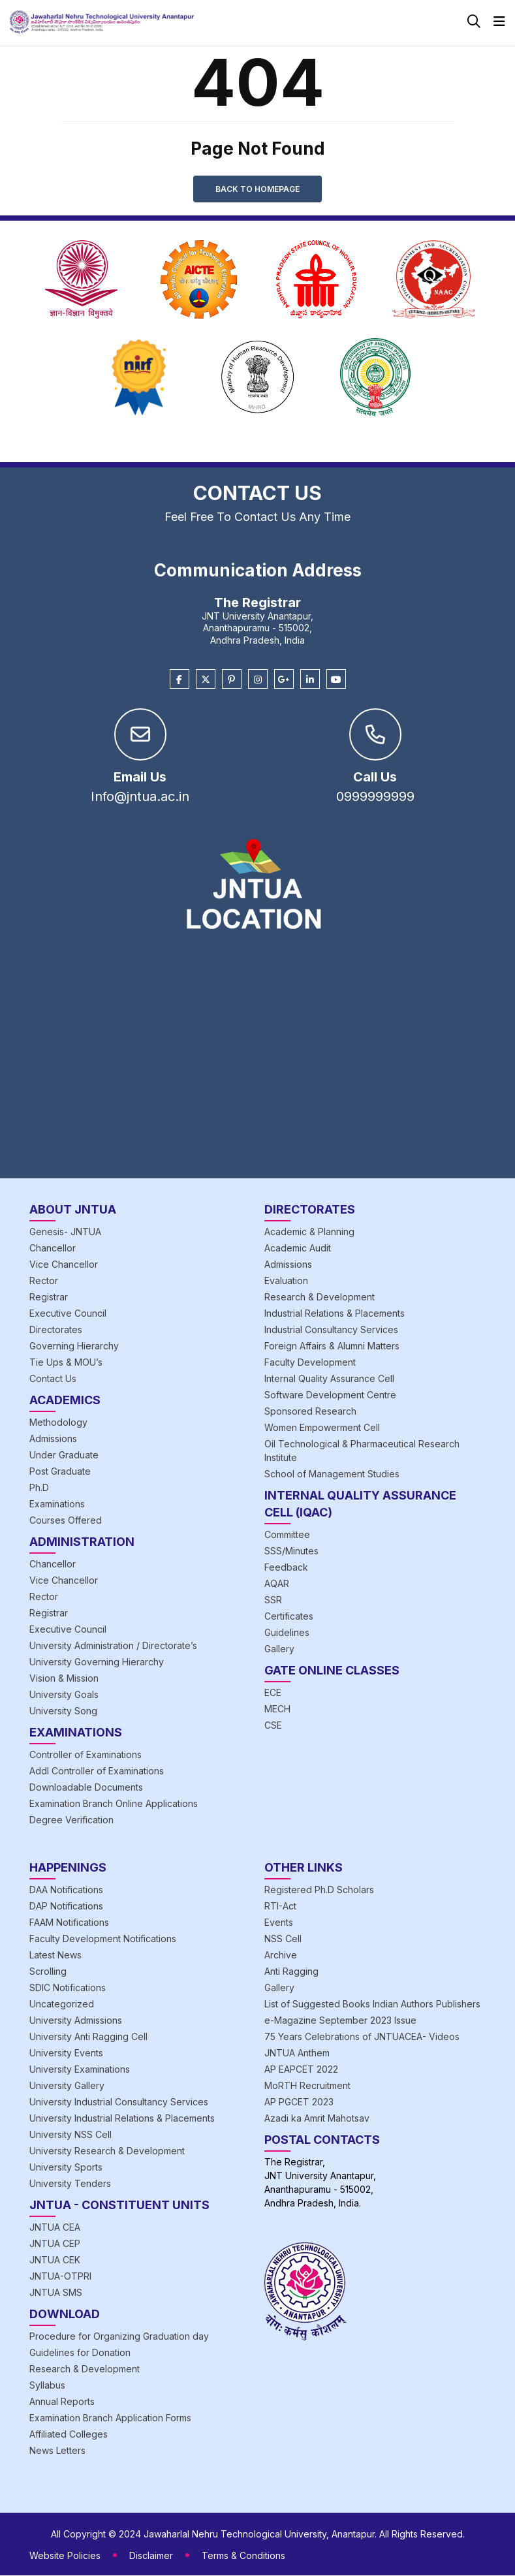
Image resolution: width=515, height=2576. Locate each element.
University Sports (65, 2167)
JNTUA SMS (55, 2293)
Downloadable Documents (86, 1787)
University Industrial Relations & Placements (122, 2118)
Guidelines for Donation (80, 2353)
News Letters (57, 2451)
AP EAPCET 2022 (301, 2069)
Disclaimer (151, 2556)
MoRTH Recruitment (307, 2086)
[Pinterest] (232, 680)
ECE (272, 1693)
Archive (280, 1955)
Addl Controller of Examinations (96, 1771)
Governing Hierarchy (74, 1346)
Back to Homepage (257, 189)
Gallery (279, 1649)
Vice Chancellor (63, 1264)
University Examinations (79, 2069)
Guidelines (286, 1633)
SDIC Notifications (67, 1988)
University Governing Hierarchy (96, 1662)
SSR (273, 1600)
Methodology (58, 1422)
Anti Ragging (291, 1971)
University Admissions (75, 2020)
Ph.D (39, 1488)
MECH (277, 1709)
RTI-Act (280, 1906)
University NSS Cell (70, 2135)
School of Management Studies (331, 1474)
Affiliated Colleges (68, 2434)
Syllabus (47, 2385)
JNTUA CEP (54, 2244)
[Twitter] (205, 680)
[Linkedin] (310, 680)
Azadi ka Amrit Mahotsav (316, 2118)
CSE (273, 1725)
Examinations (57, 1504)
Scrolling (48, 1971)
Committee (287, 1535)
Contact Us (52, 1379)
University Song (63, 1711)
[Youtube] (336, 680)
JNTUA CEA (54, 2227)
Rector (43, 1281)
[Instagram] (258, 680)
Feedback (286, 1567)
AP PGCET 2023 (299, 2102)
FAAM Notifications (69, 1922)
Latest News (55, 1955)
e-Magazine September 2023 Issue (340, 2020)
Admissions (53, 1439)
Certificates (288, 1616)
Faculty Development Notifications (102, 1939)
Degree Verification (71, 1820)
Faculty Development (310, 1362)
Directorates (55, 1330)
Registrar (48, 1297)
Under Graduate (64, 1455)
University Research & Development (107, 2151)
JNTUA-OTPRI (60, 2276)
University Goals (64, 1695)
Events (278, 1922)
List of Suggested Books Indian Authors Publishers (372, 2004)
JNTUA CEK (54, 2260)
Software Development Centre (330, 1395)
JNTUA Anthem (297, 2053)
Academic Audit (297, 1248)
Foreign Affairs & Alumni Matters (331, 1346)
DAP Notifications (66, 1906)
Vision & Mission (64, 1678)
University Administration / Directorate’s (113, 1646)
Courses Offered (65, 1520)
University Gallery (66, 2086)
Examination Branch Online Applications (113, 1804)
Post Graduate (60, 1471)
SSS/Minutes (291, 1551)
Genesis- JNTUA (65, 1232)
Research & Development (319, 1297)
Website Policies (65, 2556)
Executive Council (67, 1313)
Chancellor (52, 1248)
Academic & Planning (309, 1232)
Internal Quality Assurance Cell (329, 1379)
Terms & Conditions (243, 2556)
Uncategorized (61, 2004)
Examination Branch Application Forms (110, 2418)
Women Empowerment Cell (322, 1428)
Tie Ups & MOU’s (65, 1362)
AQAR (276, 1584)
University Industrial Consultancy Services (118, 2102)
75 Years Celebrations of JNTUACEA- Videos (362, 2037)
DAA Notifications (66, 1890)
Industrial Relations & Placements (334, 1313)
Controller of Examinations (85, 1755)
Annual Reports (62, 2402)
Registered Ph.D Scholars (319, 1890)
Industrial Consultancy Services (331, 1330)
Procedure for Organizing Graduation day (119, 2336)
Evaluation (286, 1281)
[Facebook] (179, 680)
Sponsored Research (310, 1411)
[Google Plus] (284, 680)
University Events (66, 2053)
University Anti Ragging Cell (88, 2037)
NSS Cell (283, 1939)
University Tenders (70, 2184)
